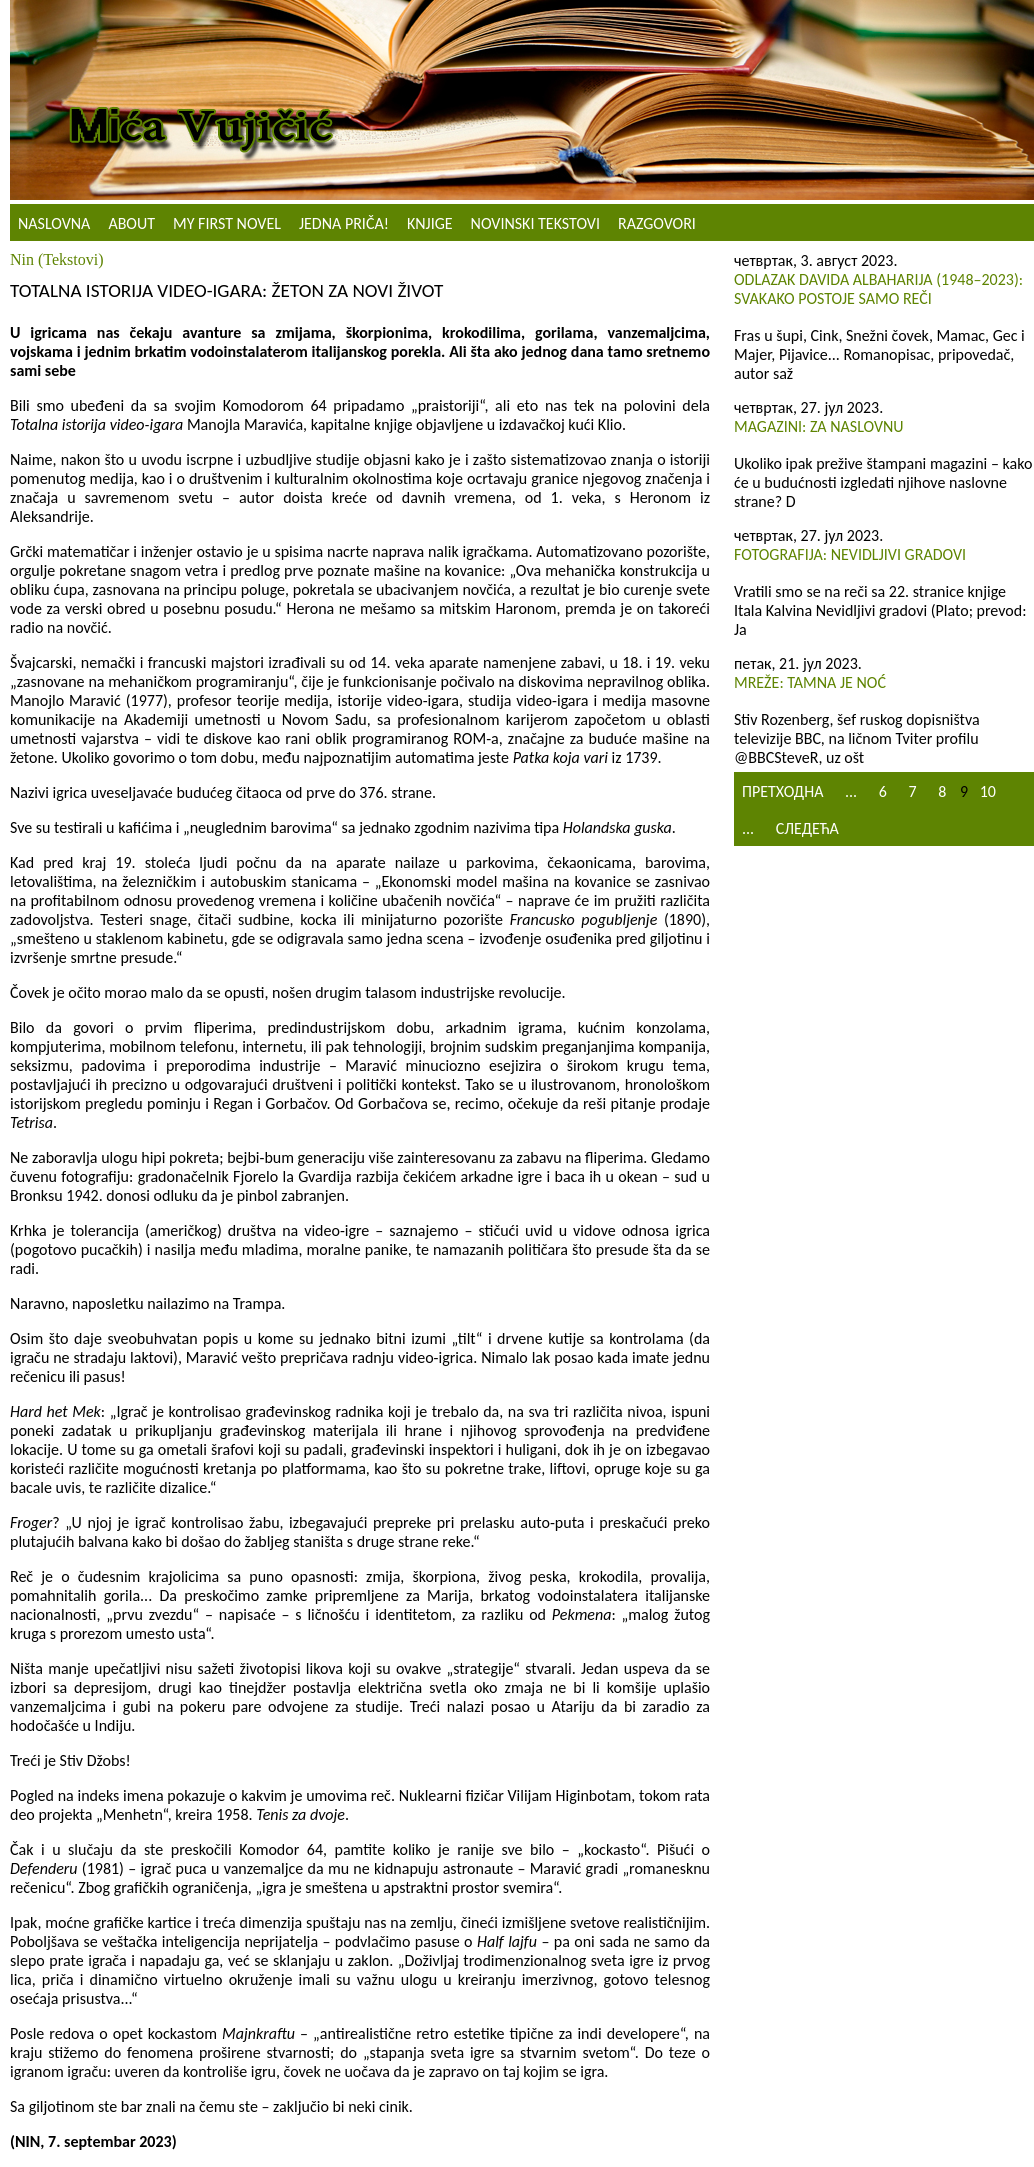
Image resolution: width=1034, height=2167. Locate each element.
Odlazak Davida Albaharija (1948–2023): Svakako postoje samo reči (878, 289)
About (131, 223)
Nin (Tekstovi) (57, 259)
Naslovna (54, 223)
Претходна (782, 791)
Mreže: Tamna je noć (810, 682)
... (851, 791)
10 (988, 791)
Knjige (430, 223)
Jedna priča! (344, 223)
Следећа (807, 828)
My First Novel (227, 223)
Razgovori (657, 223)
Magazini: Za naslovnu (819, 426)
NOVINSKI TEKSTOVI (535, 223)
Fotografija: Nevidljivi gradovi (850, 554)
